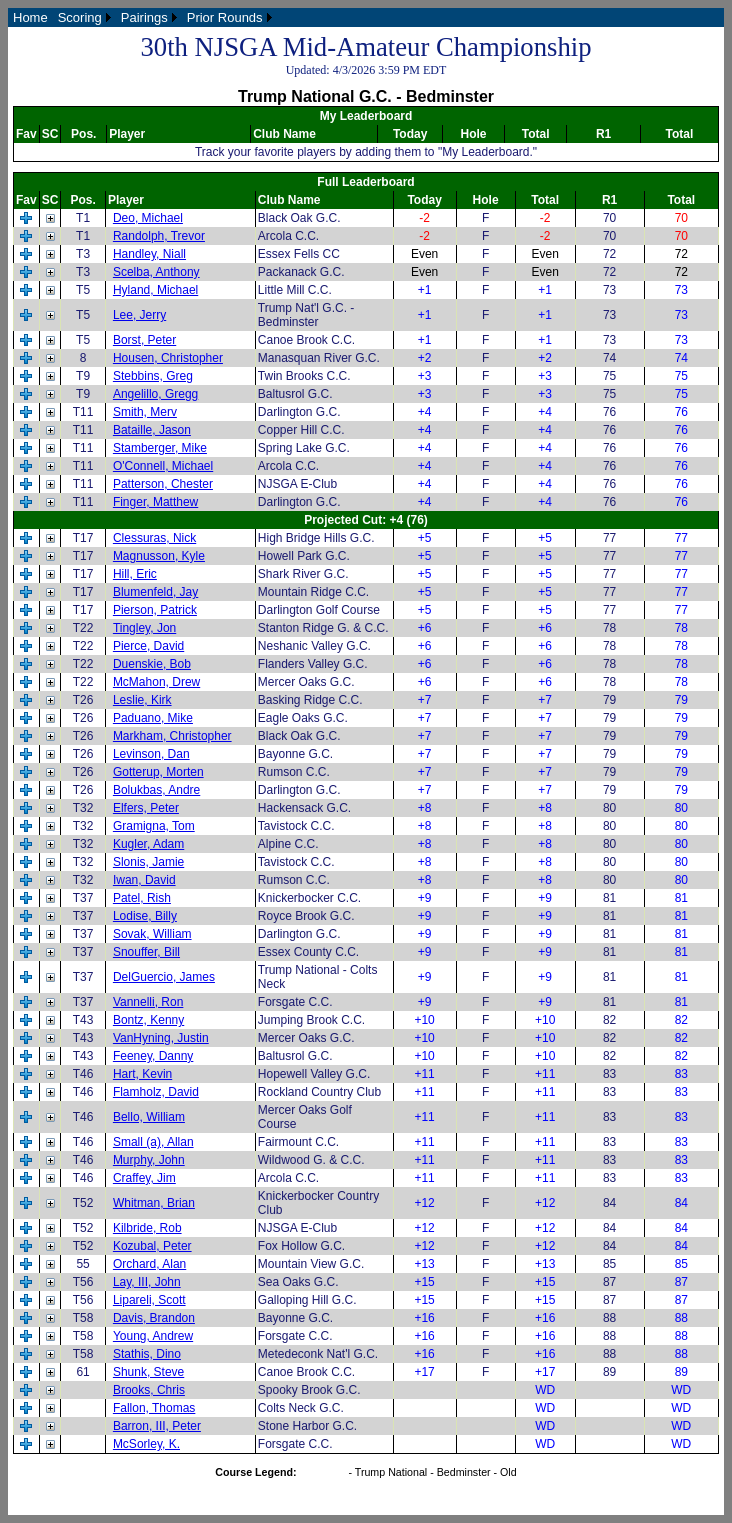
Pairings (144, 17)
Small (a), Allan (153, 1142)
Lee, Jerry (139, 315)
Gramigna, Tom (154, 826)
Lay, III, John (147, 1282)
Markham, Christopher (172, 736)
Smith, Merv (145, 412)
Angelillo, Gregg (155, 394)
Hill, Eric (135, 574)
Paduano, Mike (153, 718)
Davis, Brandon (154, 1318)
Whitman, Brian (154, 1203)
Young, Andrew (153, 1336)
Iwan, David (144, 880)
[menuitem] (30, 17)
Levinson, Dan (151, 754)
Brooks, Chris (149, 1390)
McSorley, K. (146, 1444)
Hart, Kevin (142, 1074)
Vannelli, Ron (148, 1002)
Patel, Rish (142, 898)
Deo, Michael (148, 218)
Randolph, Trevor (159, 236)
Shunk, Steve (148, 1372)
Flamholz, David (156, 1092)
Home (30, 17)
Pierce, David (148, 646)
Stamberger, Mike (160, 448)
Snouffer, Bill (146, 952)
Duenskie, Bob (152, 664)
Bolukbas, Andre (156, 790)
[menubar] (142, 17)
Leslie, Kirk (142, 700)
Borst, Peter (144, 340)
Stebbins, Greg (153, 376)
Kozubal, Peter (152, 1246)
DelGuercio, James (164, 977)
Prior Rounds (225, 17)
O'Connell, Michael (163, 466)
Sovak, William (152, 934)
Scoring (80, 17)
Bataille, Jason (152, 430)
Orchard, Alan (149, 1264)
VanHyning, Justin (161, 1038)
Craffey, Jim (144, 1178)
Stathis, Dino (147, 1354)
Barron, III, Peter (157, 1426)
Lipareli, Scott (149, 1300)
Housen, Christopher (168, 358)
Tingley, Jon (144, 628)
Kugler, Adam (148, 844)
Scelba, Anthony (156, 272)
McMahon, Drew (156, 682)
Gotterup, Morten (158, 772)
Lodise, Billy (145, 916)
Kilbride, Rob (147, 1228)
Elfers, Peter (146, 808)
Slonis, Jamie (148, 862)
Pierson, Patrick (155, 610)
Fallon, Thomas (154, 1408)
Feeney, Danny (153, 1056)
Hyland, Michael (155, 290)
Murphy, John (149, 1160)
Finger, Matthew (155, 502)
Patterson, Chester (163, 484)
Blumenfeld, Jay (155, 592)
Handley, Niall (149, 254)
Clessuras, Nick (154, 538)
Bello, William (149, 1117)
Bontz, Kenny (148, 1020)
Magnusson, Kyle (159, 556)
